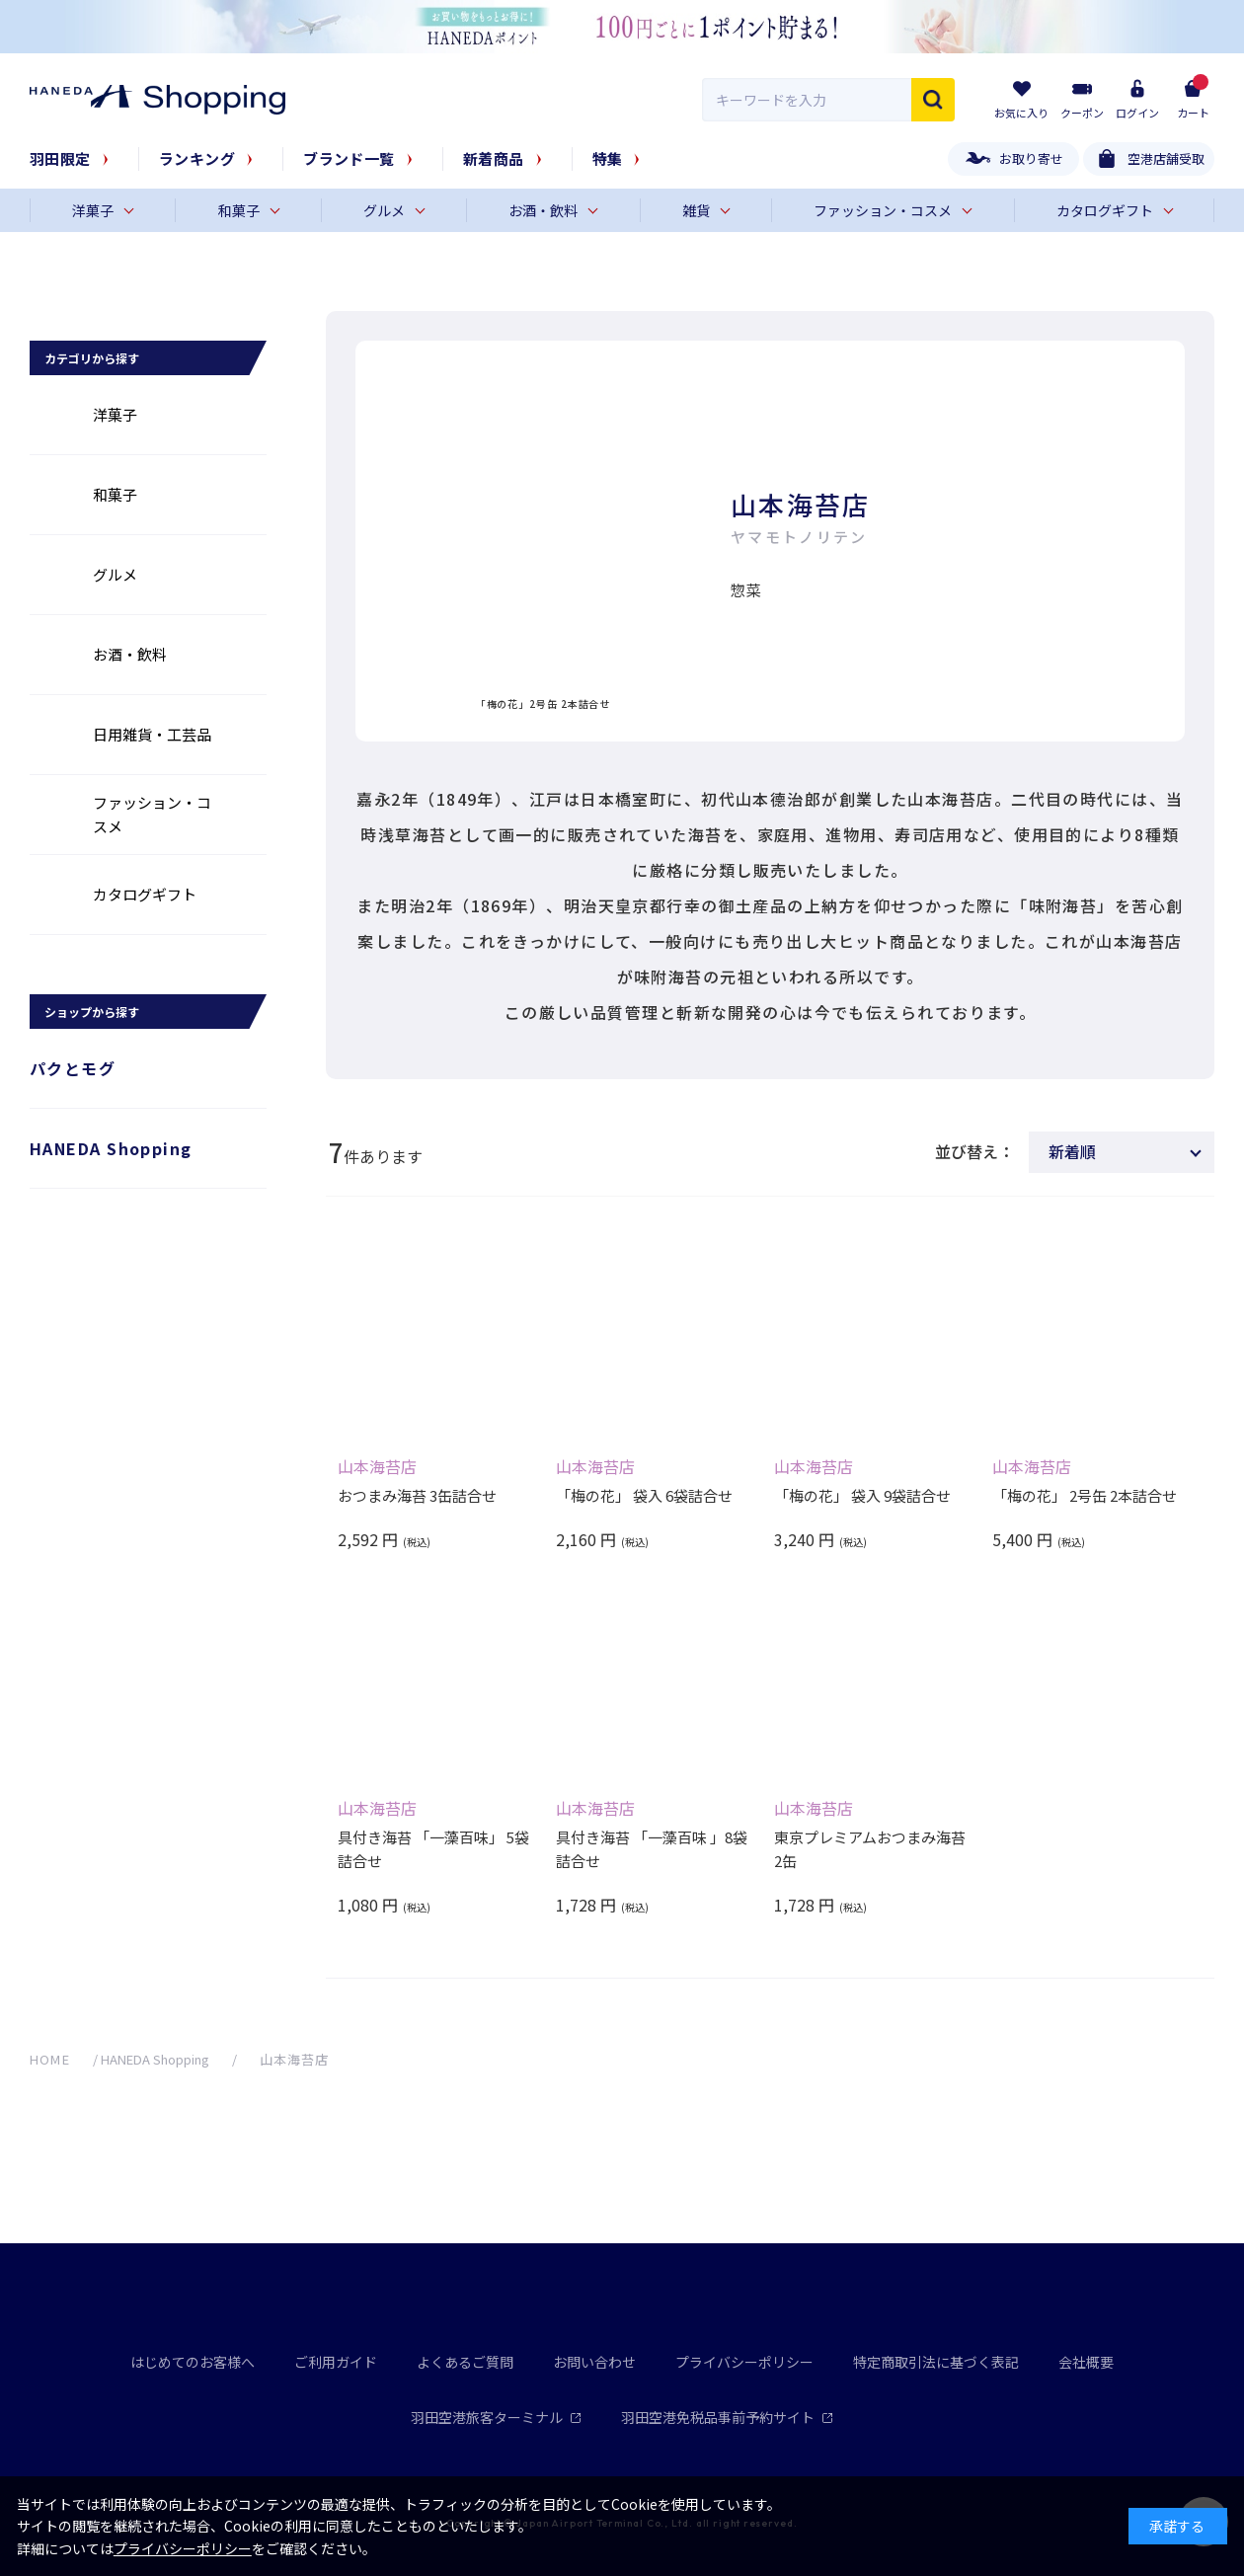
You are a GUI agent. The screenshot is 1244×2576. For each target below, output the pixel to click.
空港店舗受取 (1166, 158)
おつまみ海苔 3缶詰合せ (417, 1495)
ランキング (197, 158)
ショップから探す (91, 1011)
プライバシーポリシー (744, 2362)
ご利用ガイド (335, 2362)
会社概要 (1086, 2362)
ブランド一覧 (349, 158)
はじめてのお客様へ (192, 2362)
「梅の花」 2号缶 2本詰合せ (1084, 1495)
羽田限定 (60, 158)
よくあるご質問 (465, 2362)
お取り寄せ (1031, 158)
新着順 (1072, 1151)
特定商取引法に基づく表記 (936, 2362)
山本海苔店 (377, 1466)
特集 (607, 158)
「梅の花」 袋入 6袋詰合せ (644, 1495)
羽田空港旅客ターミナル (496, 2417)
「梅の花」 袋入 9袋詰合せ (862, 1495)
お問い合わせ (594, 2362)
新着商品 (493, 158)
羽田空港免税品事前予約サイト (727, 2417)
